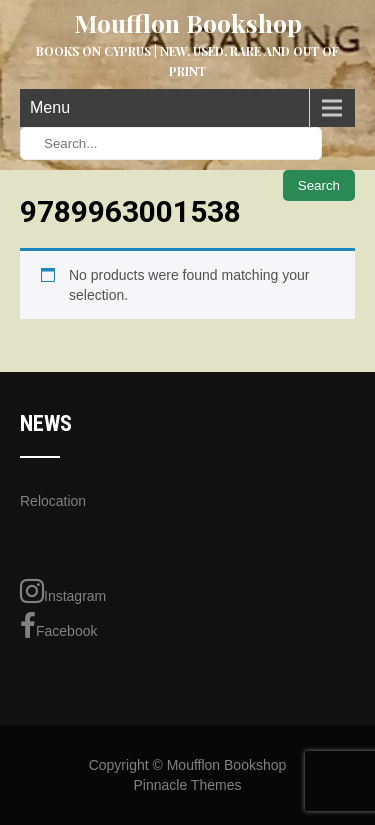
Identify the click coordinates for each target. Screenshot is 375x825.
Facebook (58, 626)
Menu (50, 107)
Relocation (53, 501)
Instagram (63, 591)
